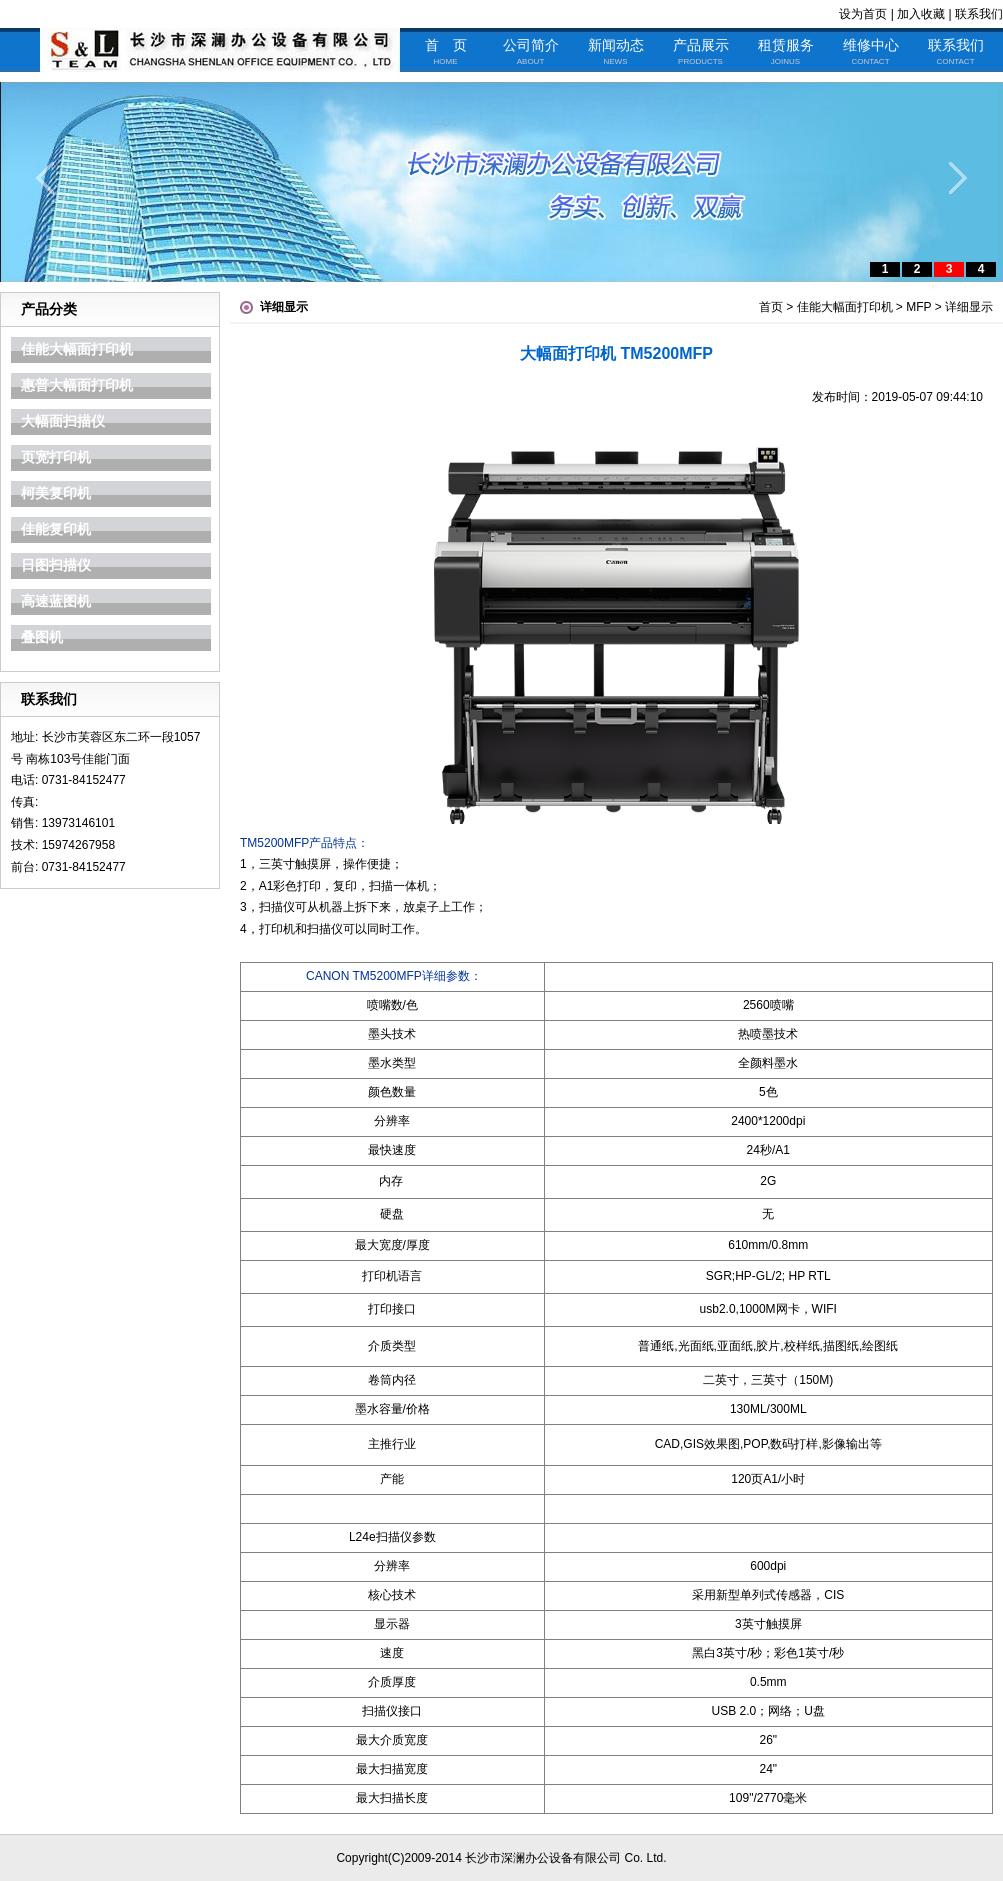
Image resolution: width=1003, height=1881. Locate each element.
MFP (918, 307)
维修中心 (871, 52)
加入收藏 (921, 14)
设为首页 (863, 14)
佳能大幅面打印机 (845, 307)
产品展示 (701, 52)
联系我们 (979, 14)
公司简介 (531, 52)
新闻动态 (616, 52)
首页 (771, 307)
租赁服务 (786, 52)
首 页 (446, 52)
